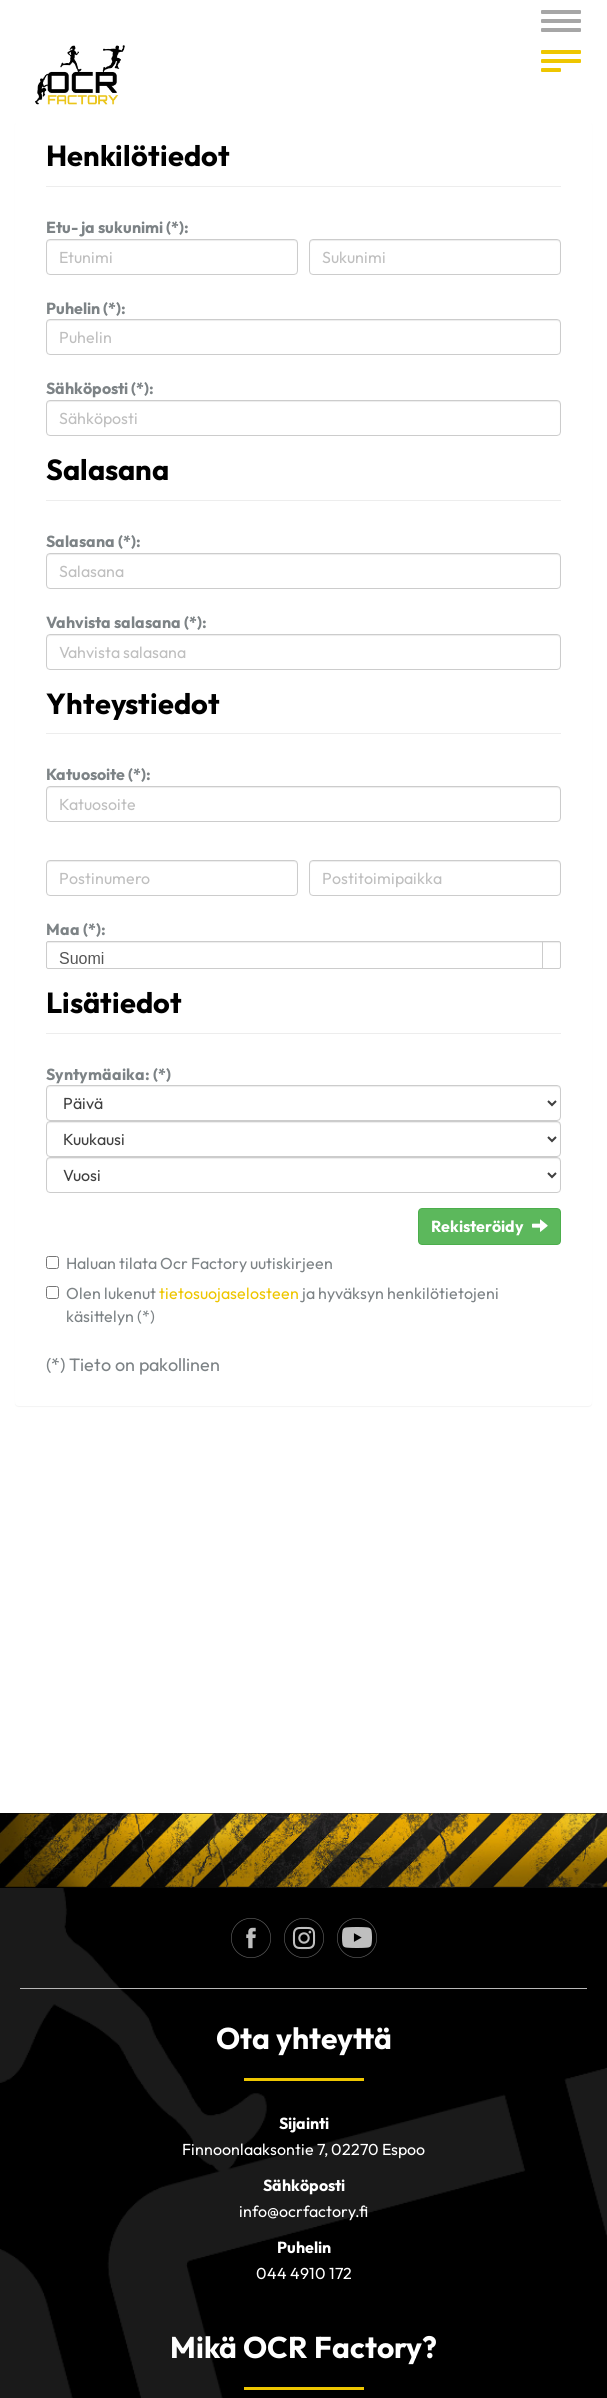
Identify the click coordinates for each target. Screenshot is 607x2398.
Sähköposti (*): (100, 388)
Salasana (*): (93, 541)
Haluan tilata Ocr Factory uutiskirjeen (199, 1263)
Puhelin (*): (86, 308)
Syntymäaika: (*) (108, 1074)
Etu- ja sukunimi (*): (117, 227)
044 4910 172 (304, 2273)
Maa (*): (76, 929)
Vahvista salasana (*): (126, 622)
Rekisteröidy (489, 1226)
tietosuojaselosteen (229, 1293)
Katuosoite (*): (98, 774)
